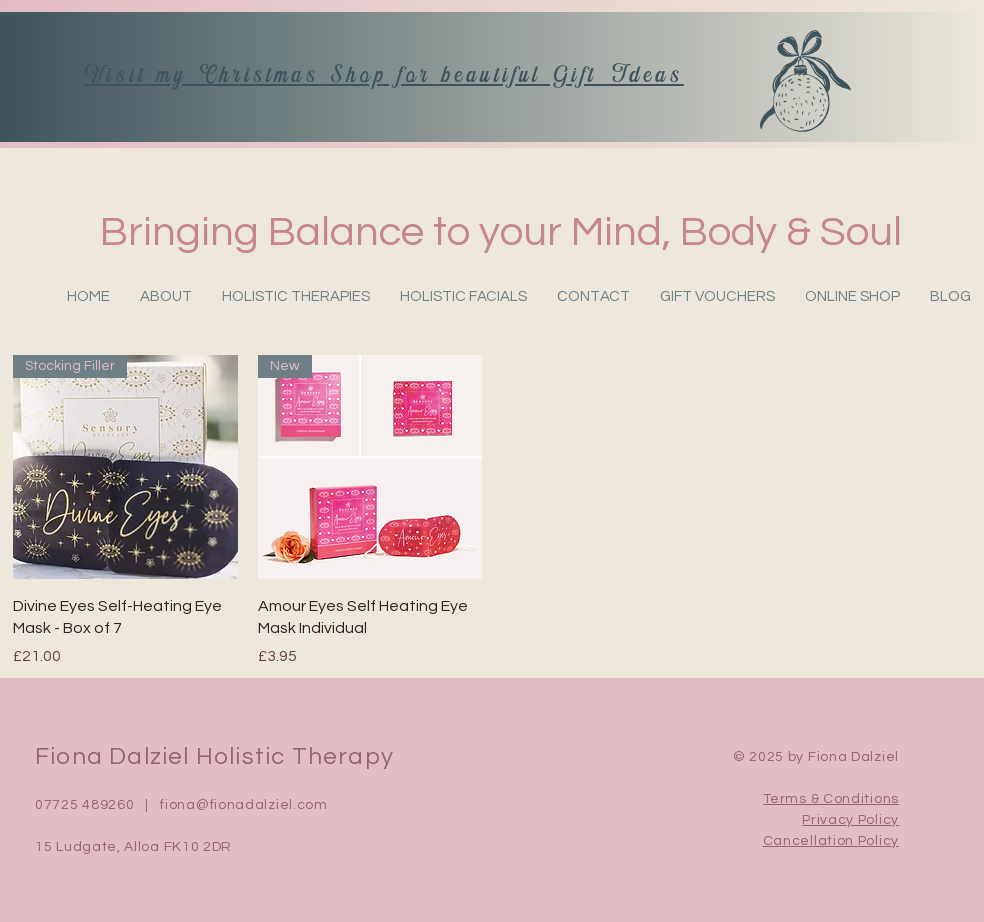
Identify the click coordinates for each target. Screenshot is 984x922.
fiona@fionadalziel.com (243, 805)
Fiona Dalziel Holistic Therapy (214, 756)
